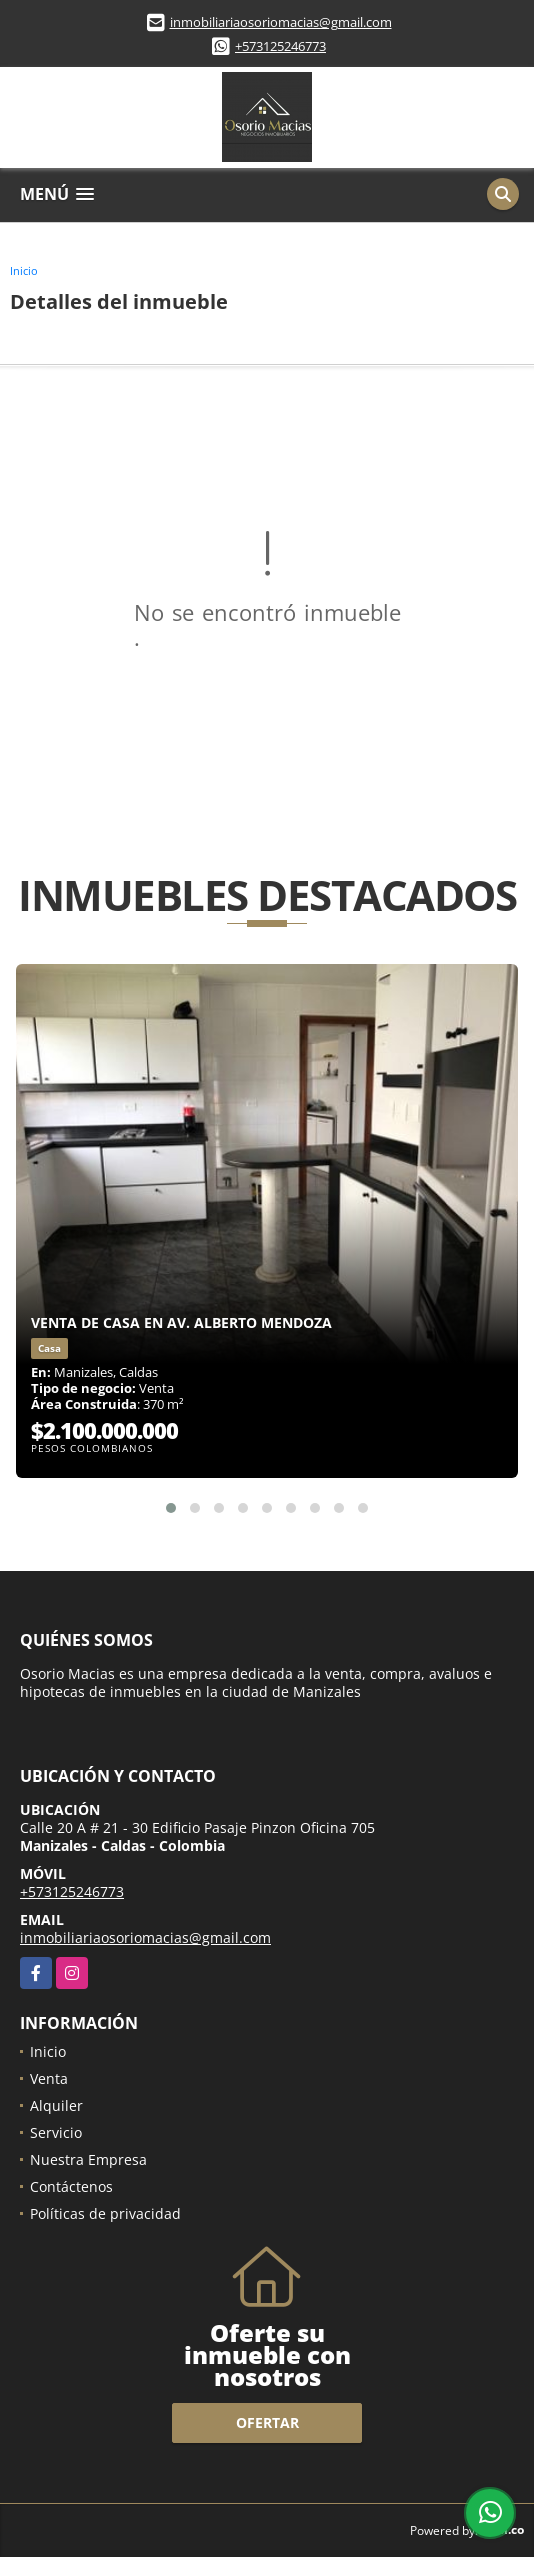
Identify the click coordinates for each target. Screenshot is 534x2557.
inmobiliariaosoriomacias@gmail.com (281, 22)
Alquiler (56, 2105)
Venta (49, 2078)
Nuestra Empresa (88, 2159)
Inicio (24, 270)
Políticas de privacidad (105, 2213)
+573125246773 (280, 46)
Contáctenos (71, 2186)
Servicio (56, 2132)
